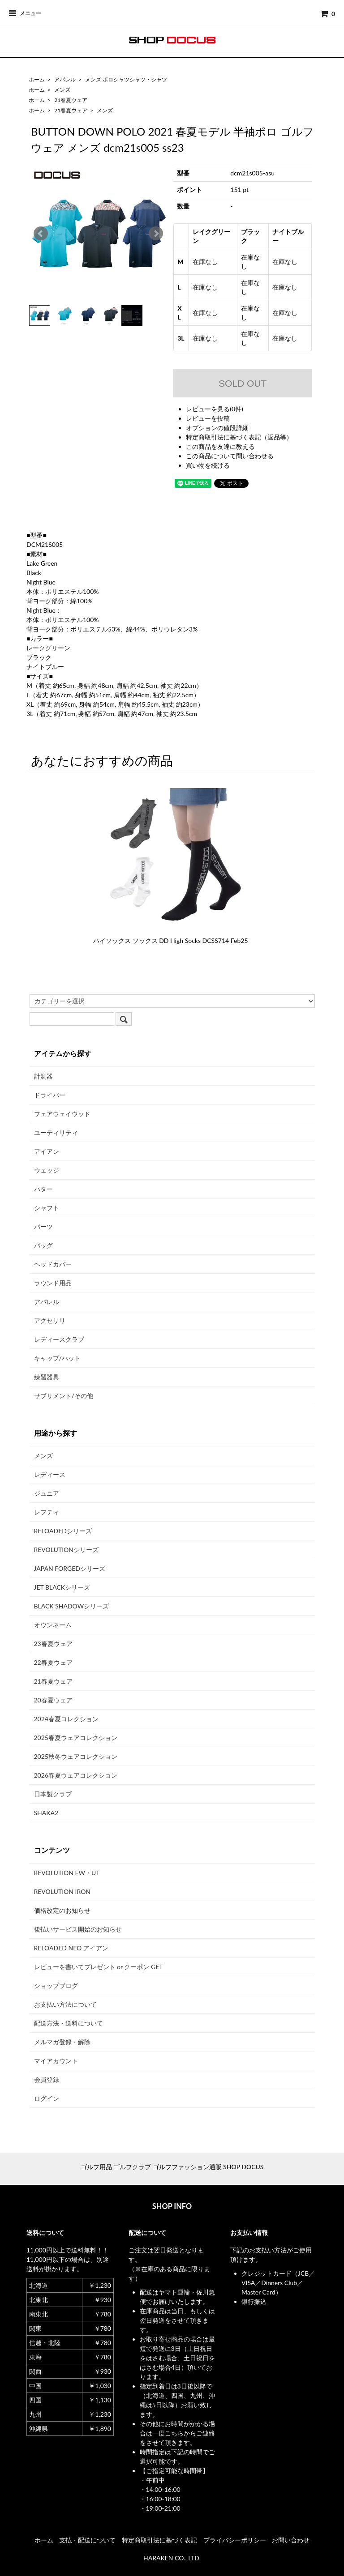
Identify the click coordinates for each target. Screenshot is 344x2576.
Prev (41, 233)
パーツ (43, 1226)
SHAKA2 (46, 1813)
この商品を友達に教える (220, 446)
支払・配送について (87, 2540)
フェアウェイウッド (62, 1113)
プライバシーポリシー (234, 2540)
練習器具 (46, 1377)
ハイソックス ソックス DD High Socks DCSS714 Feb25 (170, 940)
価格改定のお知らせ (62, 1910)
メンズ (62, 89)
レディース (49, 1474)
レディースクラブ (59, 1339)
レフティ (46, 1512)
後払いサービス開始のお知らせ (78, 1929)
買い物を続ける (208, 465)
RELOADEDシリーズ (63, 1531)
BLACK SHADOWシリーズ (71, 1606)
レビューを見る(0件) (214, 409)
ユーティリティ (56, 1132)
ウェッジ (46, 1170)
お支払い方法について (65, 2004)
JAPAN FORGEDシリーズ (69, 1568)
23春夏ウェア (53, 1643)
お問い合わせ (291, 2540)
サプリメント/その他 (63, 1395)
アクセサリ (49, 1320)
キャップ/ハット (57, 1358)
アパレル (65, 79)
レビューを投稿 (208, 418)
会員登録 (46, 2079)
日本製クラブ (53, 1794)
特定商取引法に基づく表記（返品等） (239, 437)
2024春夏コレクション (66, 1719)
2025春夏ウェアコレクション (75, 1737)
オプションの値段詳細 (217, 427)
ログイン (46, 2098)
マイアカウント (56, 2060)
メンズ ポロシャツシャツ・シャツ (126, 79)
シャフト (46, 1207)
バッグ (43, 1245)
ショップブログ (56, 1985)
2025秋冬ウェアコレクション (75, 1756)
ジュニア (46, 1493)
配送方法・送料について (68, 2023)
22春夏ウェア (53, 1662)
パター (43, 1189)
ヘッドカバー (53, 1264)
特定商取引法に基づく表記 (159, 2540)
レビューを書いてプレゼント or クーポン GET (98, 1966)
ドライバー (49, 1095)
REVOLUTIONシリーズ (66, 1549)
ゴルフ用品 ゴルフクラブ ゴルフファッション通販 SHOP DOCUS (172, 2167)
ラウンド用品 (53, 1283)
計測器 (43, 1076)
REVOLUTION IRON (62, 1891)
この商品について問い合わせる (230, 456)
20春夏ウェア (53, 1700)
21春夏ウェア (70, 100)
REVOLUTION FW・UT (67, 1873)
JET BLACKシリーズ (62, 1587)
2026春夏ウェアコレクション (75, 1775)
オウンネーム (53, 1625)
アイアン (46, 1151)
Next (156, 233)
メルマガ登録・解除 (62, 2042)
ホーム (37, 79)
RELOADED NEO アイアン (71, 1948)
